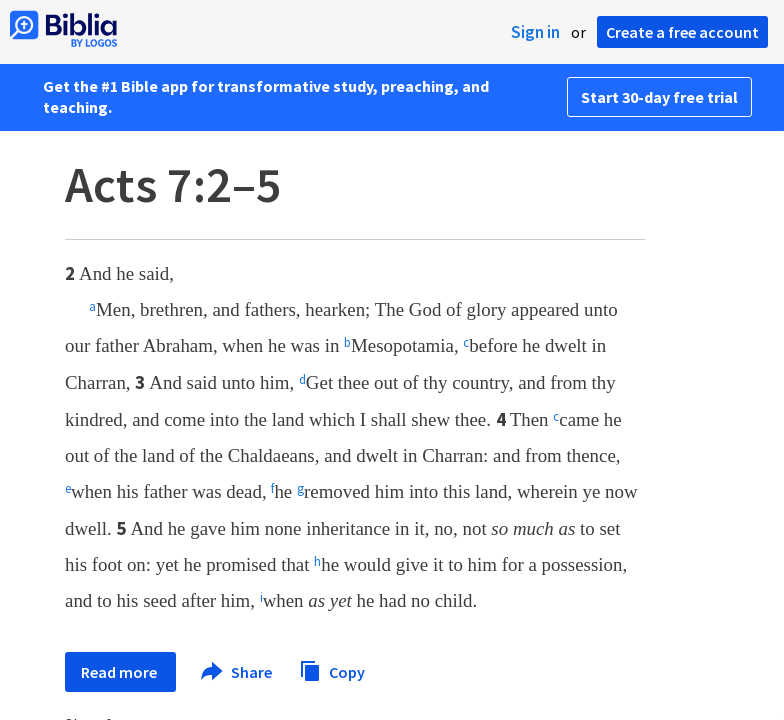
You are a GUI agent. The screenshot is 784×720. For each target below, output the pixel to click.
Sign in (535, 32)
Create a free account (682, 32)
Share (237, 672)
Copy (332, 669)
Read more (120, 672)
